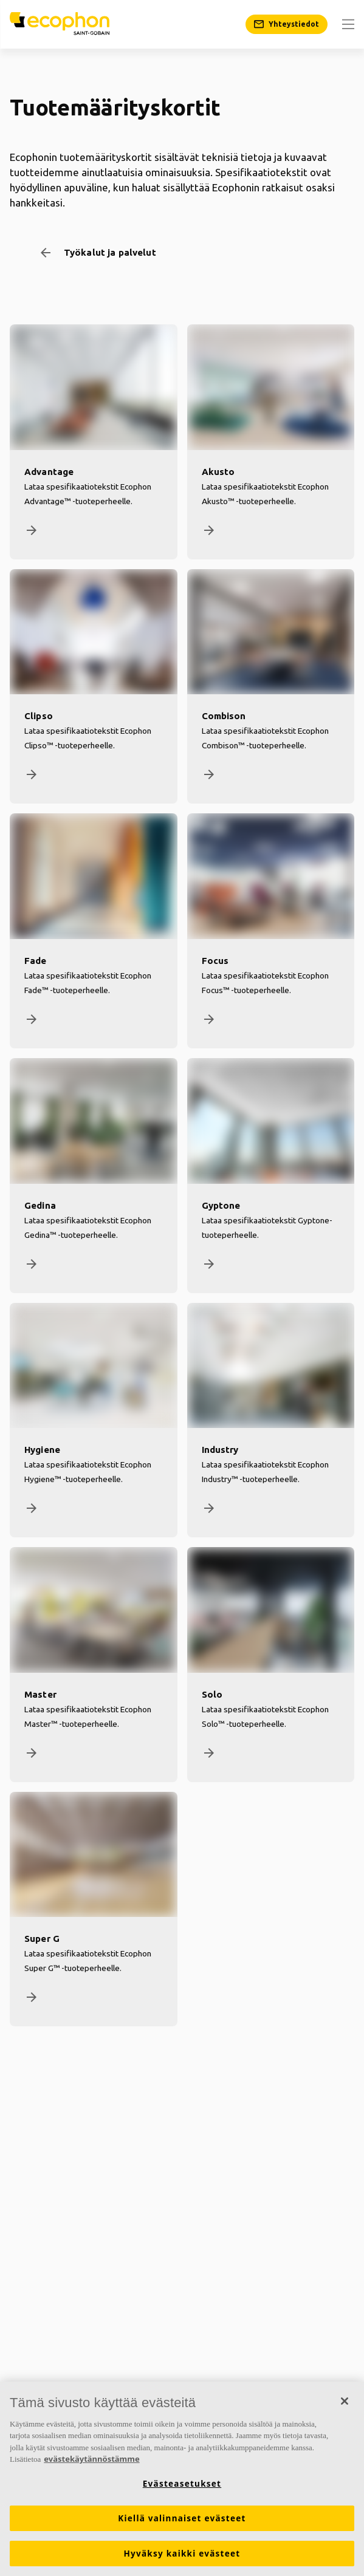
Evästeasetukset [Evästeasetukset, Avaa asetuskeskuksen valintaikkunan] (182, 2483)
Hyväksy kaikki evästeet (182, 2553)
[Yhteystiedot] (287, 24)
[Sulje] (344, 2401)
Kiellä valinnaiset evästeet (182, 2518)
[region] (182, 2479)
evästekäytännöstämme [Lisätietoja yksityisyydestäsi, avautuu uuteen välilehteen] (91, 2458)
